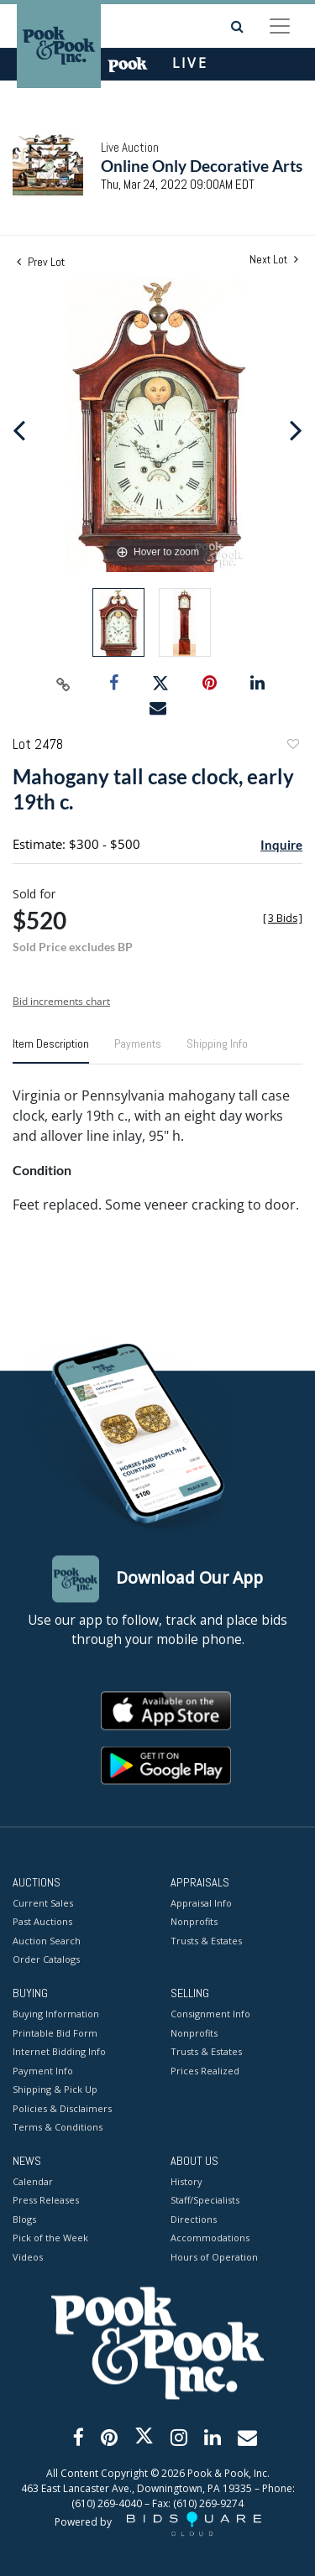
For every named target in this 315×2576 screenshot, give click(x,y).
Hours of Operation (214, 2257)
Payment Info (43, 2070)
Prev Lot (41, 261)
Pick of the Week (50, 2238)
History (186, 2181)
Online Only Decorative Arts (201, 165)
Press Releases (46, 2200)
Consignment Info (210, 2014)
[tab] (51, 1050)
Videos (28, 2257)
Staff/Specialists (205, 2200)
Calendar (33, 2181)
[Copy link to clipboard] (63, 684)
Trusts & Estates (206, 1940)
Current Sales (43, 1903)
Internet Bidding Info (59, 2052)
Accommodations (210, 2238)
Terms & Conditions (57, 2127)
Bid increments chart (61, 1001)
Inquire (281, 844)
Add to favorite (292, 746)
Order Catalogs (46, 1960)
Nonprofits (194, 1922)
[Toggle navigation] (279, 26)
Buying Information (56, 2014)
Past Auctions (42, 1922)
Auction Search (47, 1940)
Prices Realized (205, 2070)
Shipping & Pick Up (55, 2090)
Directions (194, 2219)
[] (282, 918)
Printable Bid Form (55, 2033)
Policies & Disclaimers (62, 2108)
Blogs (24, 2219)
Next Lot (273, 259)
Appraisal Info (201, 1903)
